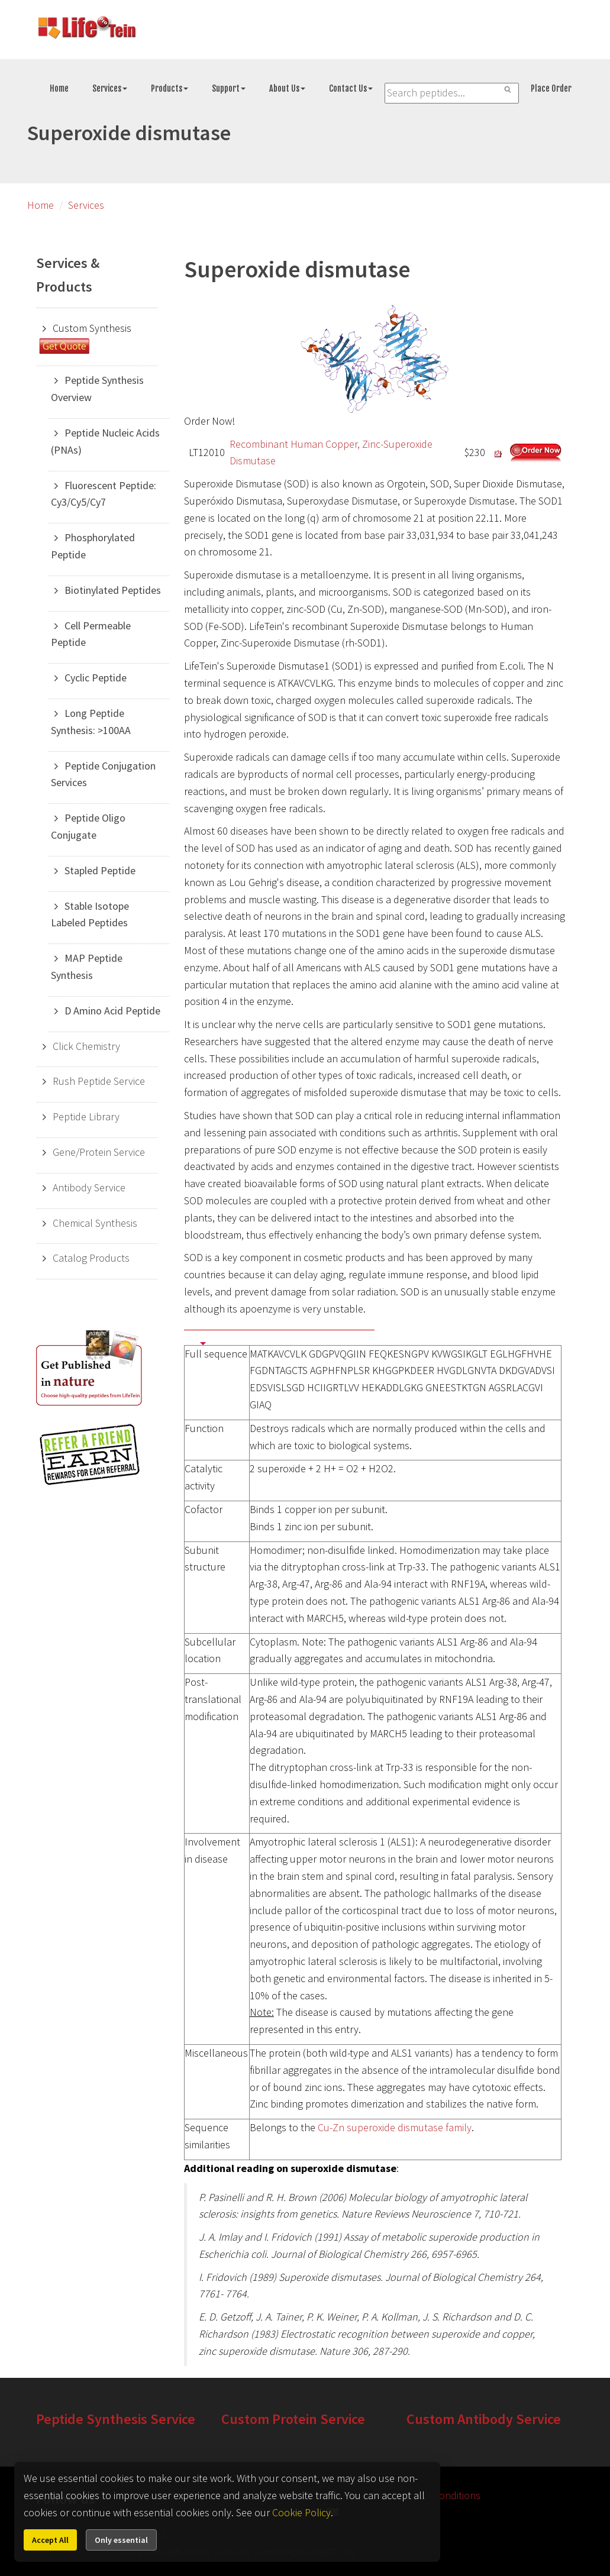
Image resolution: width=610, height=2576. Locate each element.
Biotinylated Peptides (112, 590)
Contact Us (351, 88)
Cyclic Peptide (95, 677)
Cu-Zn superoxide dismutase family (395, 2127)
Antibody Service (89, 1187)
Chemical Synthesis (95, 1223)
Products (169, 88)
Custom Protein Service (293, 2419)
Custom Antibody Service (483, 2419)
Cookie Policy (301, 2512)
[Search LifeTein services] (452, 93)
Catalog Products (91, 1258)
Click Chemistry (86, 1046)
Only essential (121, 2540)
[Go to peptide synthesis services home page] (86, 29)
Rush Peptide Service (99, 1081)
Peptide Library (86, 1116)
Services (109, 88)
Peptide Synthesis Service (115, 2419)
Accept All (50, 2540)
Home (59, 88)
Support (229, 88)
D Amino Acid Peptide (112, 1010)
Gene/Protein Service (99, 1152)
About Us (287, 88)
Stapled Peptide (99, 870)
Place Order (551, 88)
